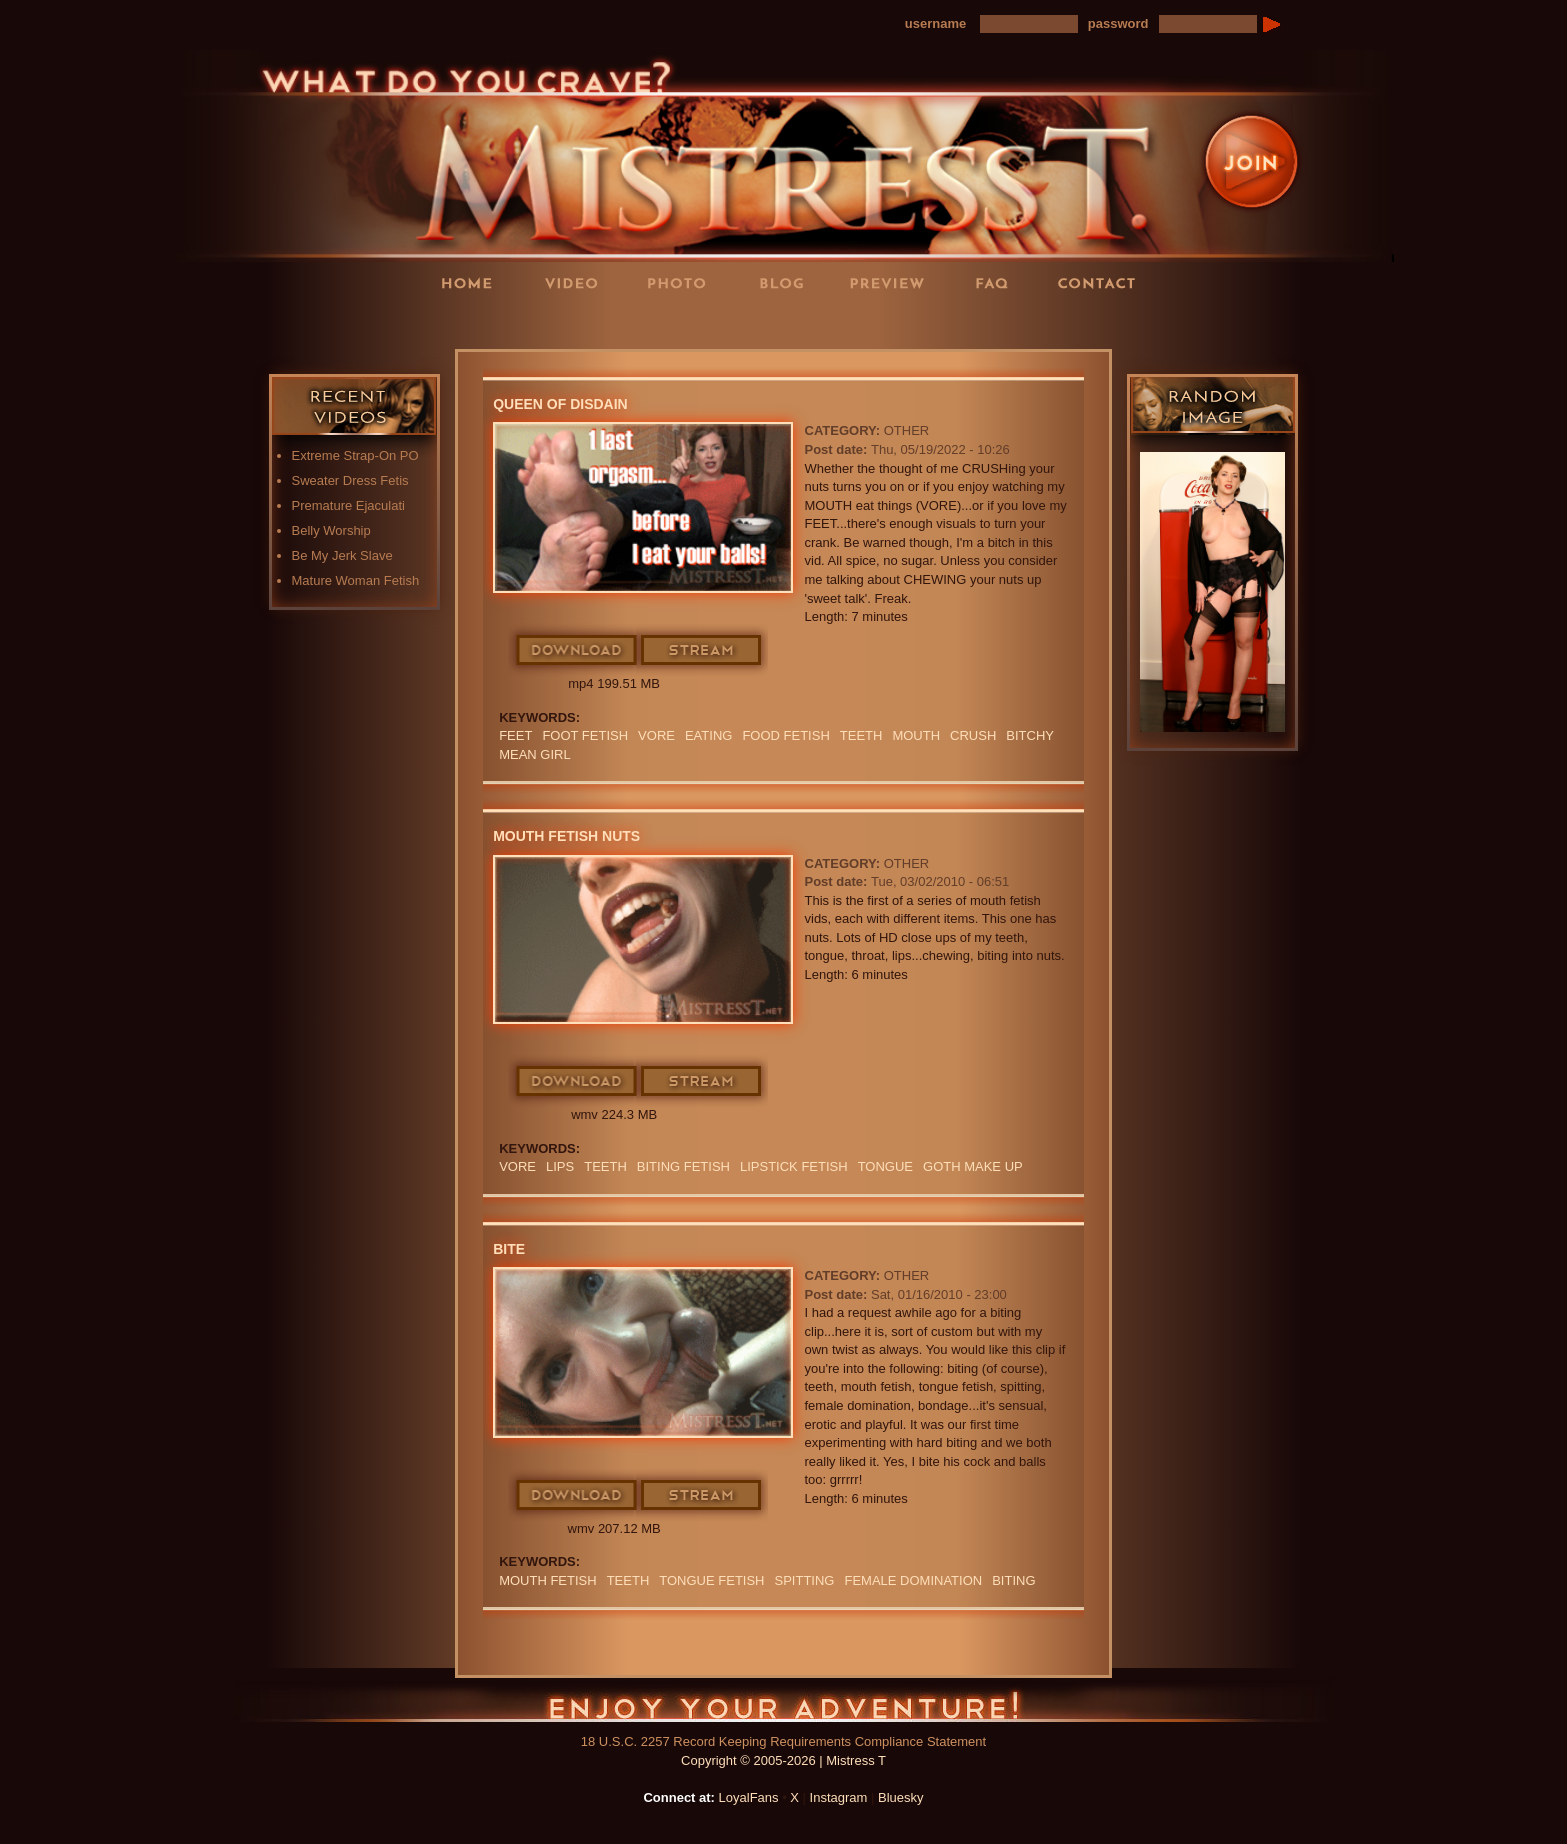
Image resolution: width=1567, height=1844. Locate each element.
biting (1013, 1580)
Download (577, 651)
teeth (861, 735)
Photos (683, 282)
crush (973, 735)
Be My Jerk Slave (342, 555)
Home (473, 282)
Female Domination (913, 1580)
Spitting (805, 1580)
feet (515, 735)
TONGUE (885, 1166)
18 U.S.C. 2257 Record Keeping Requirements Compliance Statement (783, 1741)
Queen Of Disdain (560, 404)
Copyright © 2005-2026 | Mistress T (783, 1760)
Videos (578, 282)
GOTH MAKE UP (973, 1166)
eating (708, 735)
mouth (916, 735)
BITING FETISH (683, 1166)
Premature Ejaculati (348, 505)
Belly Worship (331, 530)
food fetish (785, 735)
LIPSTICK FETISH (794, 1166)
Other (907, 430)
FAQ (998, 282)
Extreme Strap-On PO (355, 455)
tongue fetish (711, 1580)
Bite (509, 1249)
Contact (1103, 282)
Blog (788, 282)
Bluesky (901, 1797)
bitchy (1030, 735)
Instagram (839, 1797)
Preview (893, 282)
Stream (702, 651)
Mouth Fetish (548, 1580)
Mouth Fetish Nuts (566, 836)
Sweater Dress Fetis (350, 480)
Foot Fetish (585, 735)
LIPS (560, 1166)
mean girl (535, 754)
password (1118, 23)
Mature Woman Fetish (356, 580)
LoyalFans (579, 323)
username (935, 23)
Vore (656, 735)
